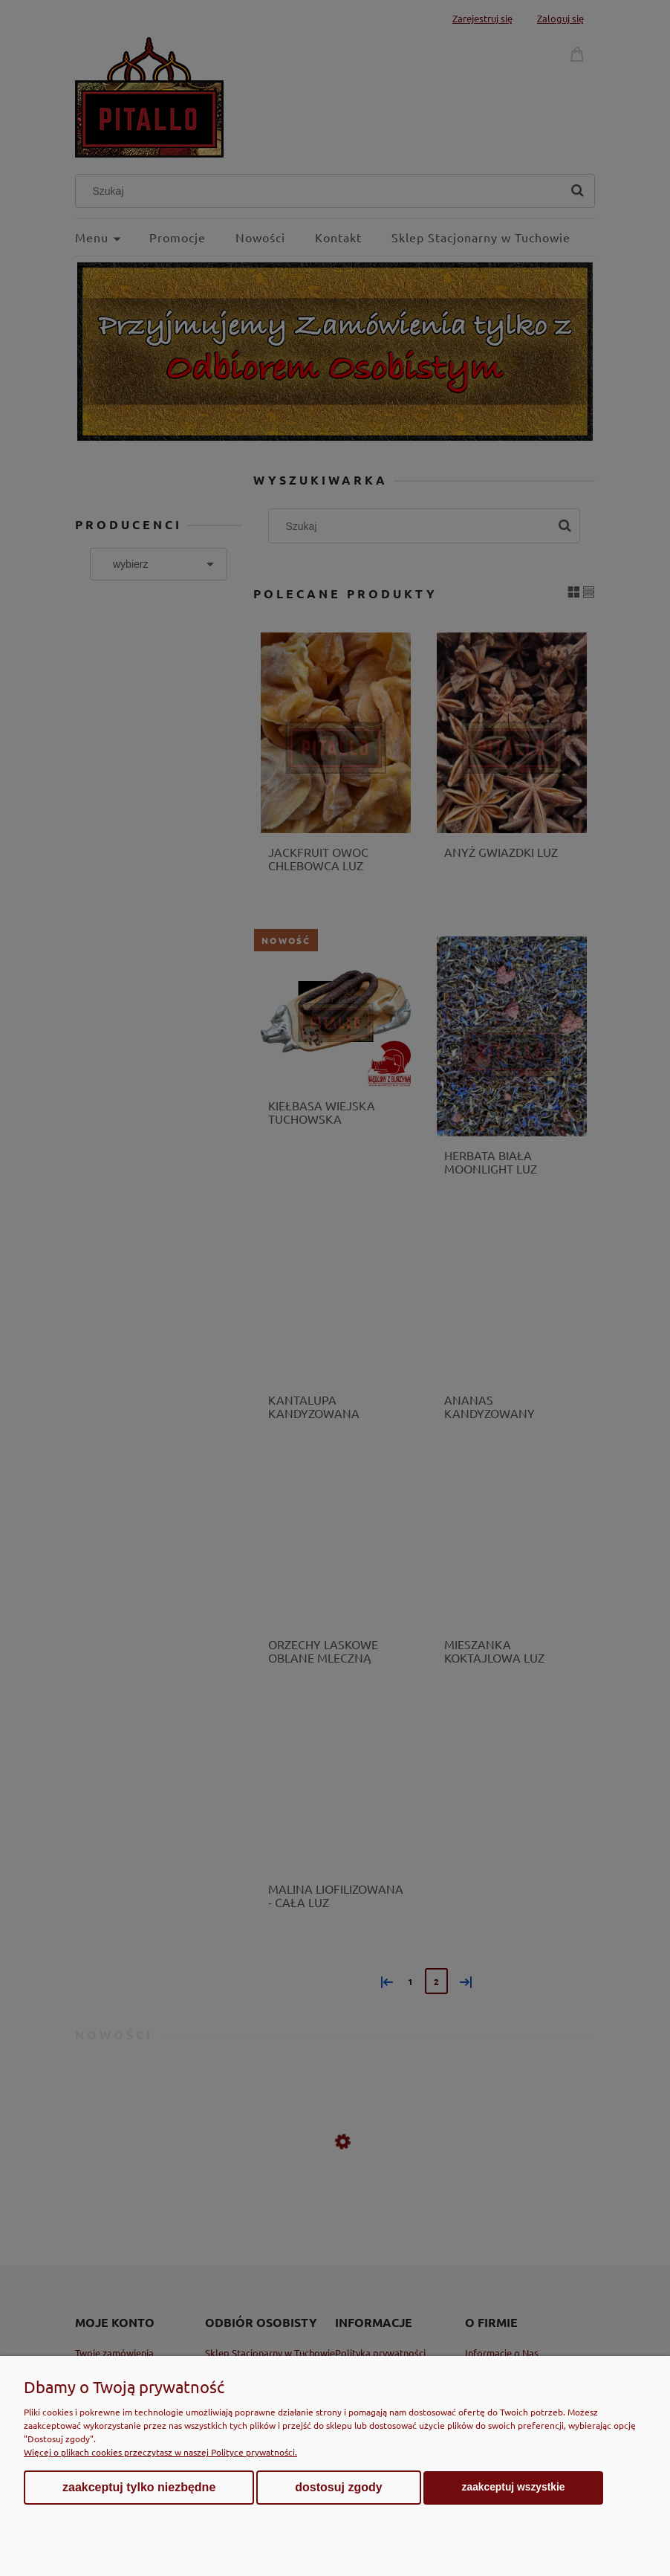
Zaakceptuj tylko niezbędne (138, 2487)
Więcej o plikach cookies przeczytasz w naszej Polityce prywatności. (160, 2452)
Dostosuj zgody (338, 2487)
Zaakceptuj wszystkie (513, 2487)
